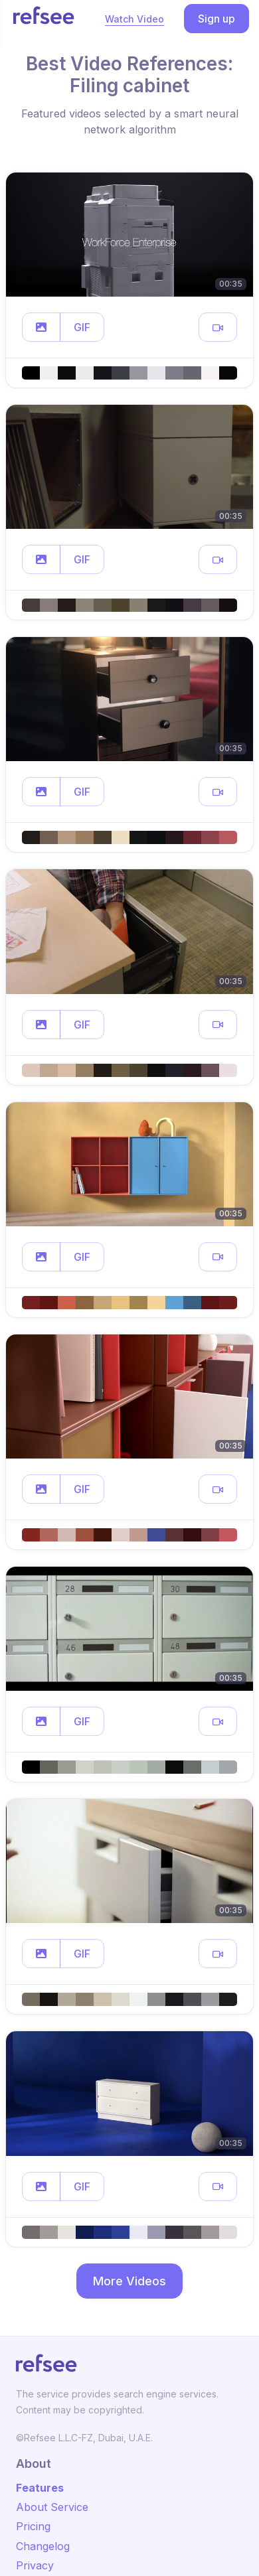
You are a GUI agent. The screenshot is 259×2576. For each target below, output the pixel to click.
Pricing (33, 2526)
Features (40, 2487)
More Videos (129, 2281)
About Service (52, 2507)
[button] (41, 327)
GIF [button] (82, 327)
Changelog (43, 2546)
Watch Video (134, 19)
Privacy (35, 2565)
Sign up (216, 18)
